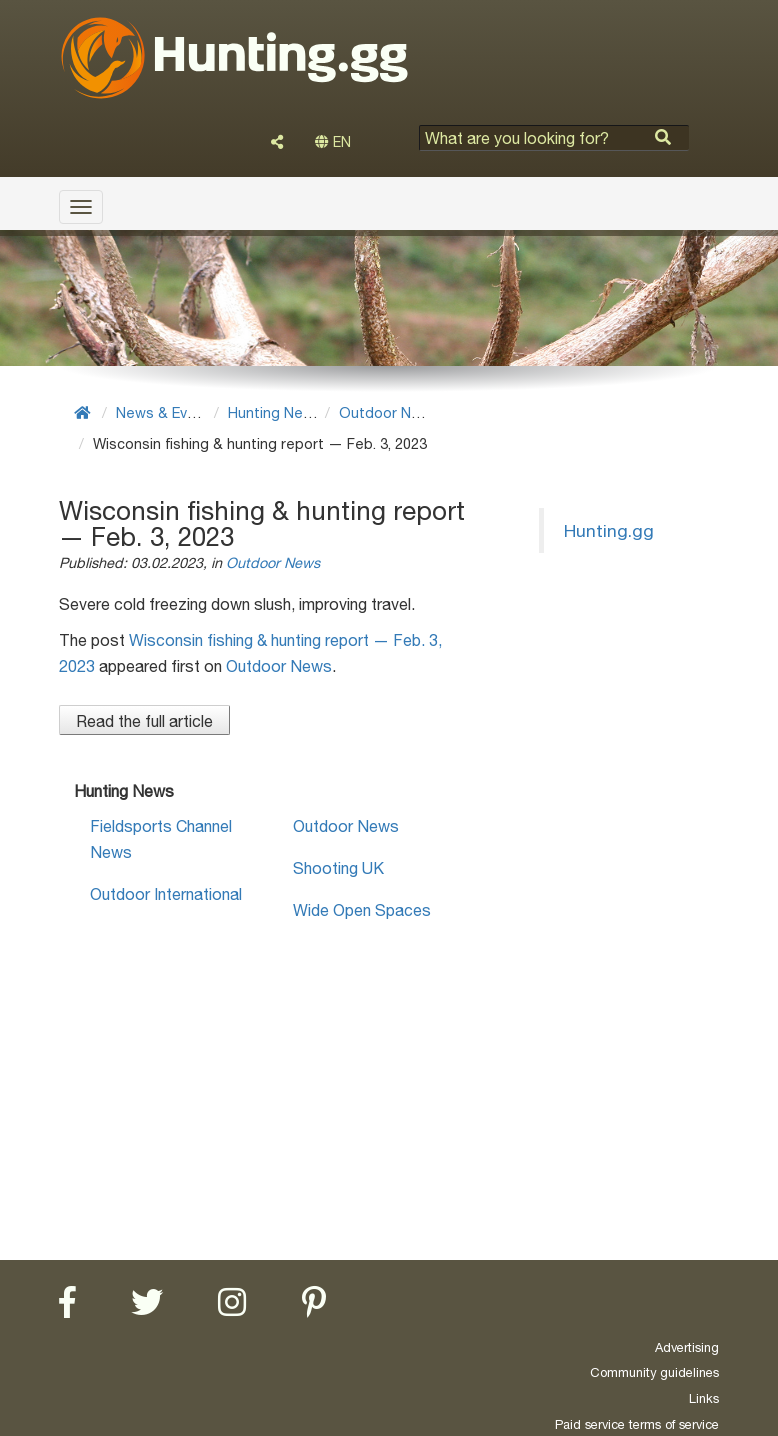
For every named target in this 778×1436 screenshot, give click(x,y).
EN (333, 142)
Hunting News (275, 412)
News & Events (167, 412)
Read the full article (144, 721)
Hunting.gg (609, 530)
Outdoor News (389, 412)
